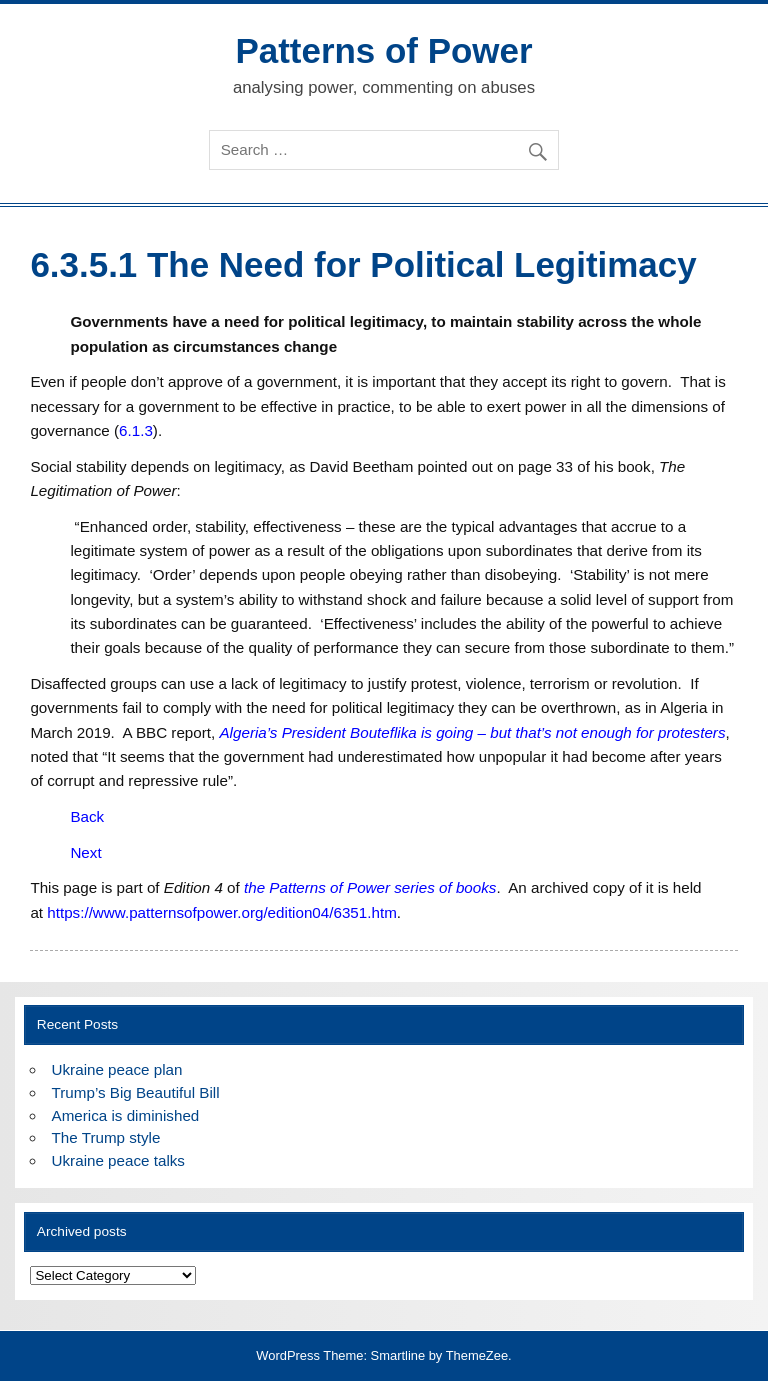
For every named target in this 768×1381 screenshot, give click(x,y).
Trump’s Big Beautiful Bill (136, 1092)
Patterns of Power (383, 50)
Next (85, 852)
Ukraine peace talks (118, 1160)
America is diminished (126, 1115)
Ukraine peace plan (117, 1069)
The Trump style (106, 1137)
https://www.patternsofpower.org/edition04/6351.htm (222, 912)
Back (87, 816)
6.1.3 (136, 430)
